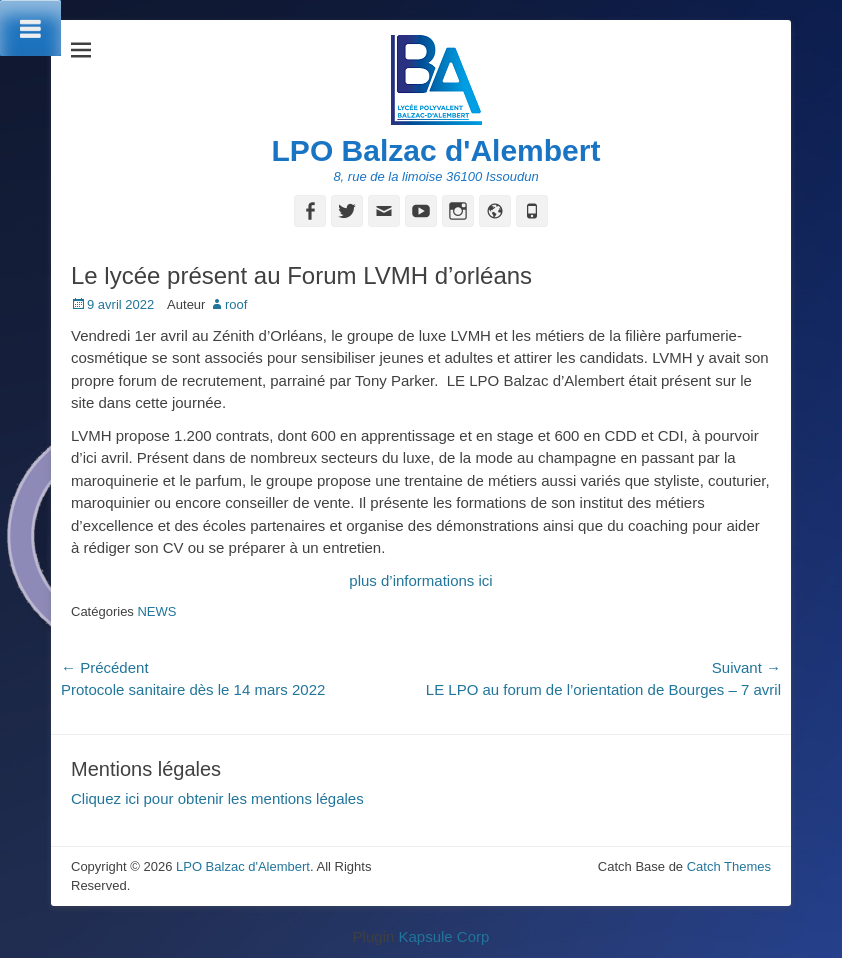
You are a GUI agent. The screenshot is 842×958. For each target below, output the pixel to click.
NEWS (156, 611)
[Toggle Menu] (30, 28)
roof (236, 304)
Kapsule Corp (443, 936)
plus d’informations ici (420, 580)
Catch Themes (729, 866)
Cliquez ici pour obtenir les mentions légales (217, 798)
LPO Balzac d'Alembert (436, 150)
